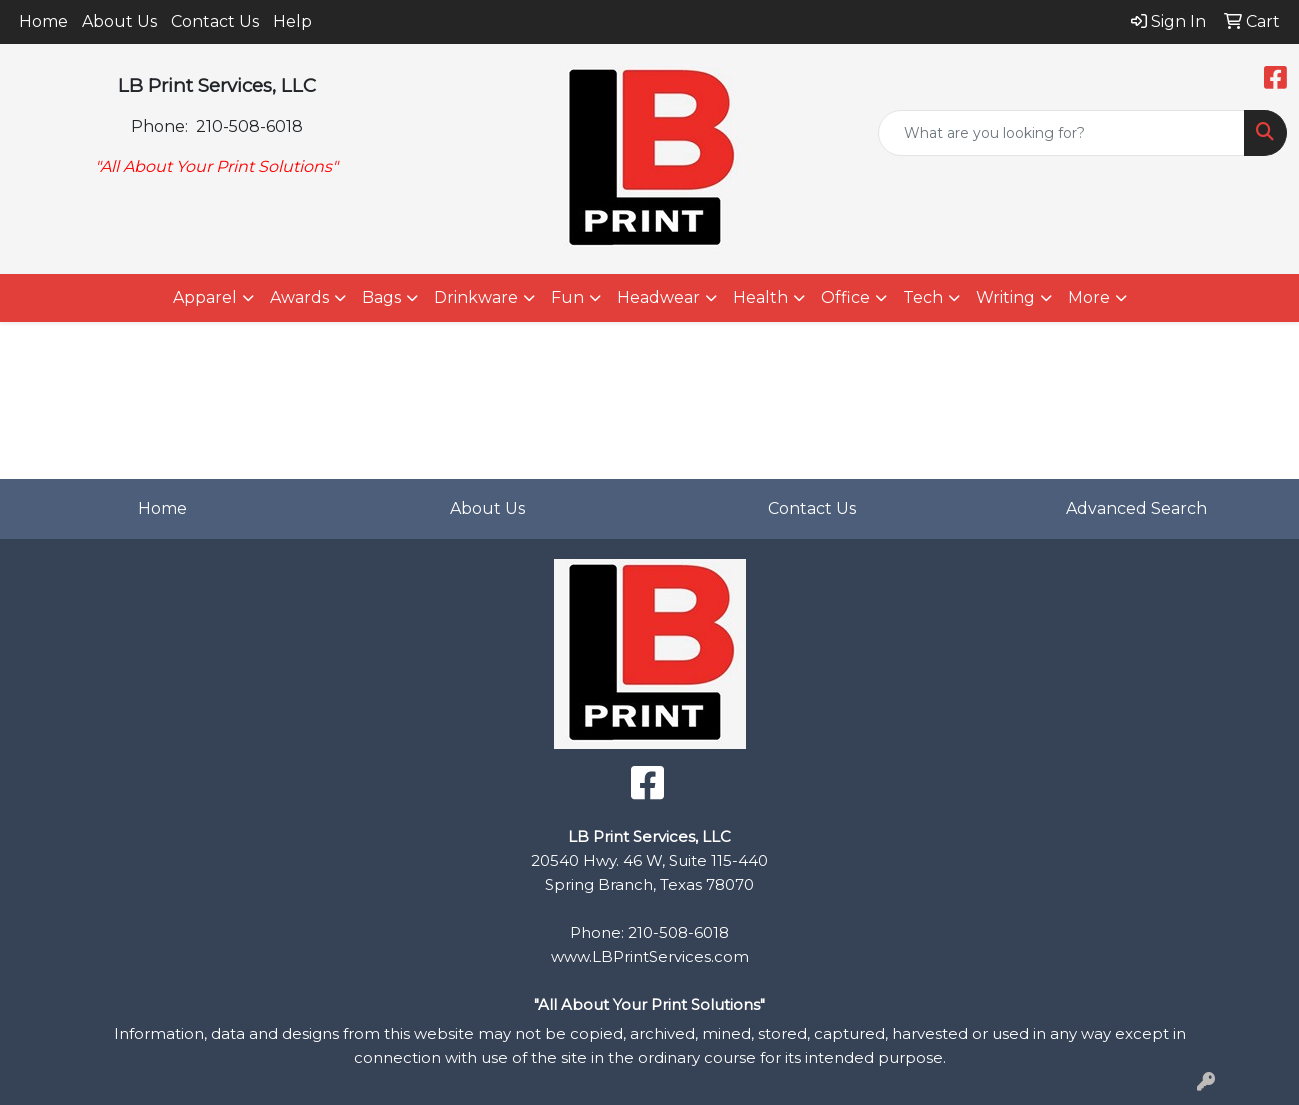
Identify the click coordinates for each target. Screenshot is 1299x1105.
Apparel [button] (205, 297)
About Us (119, 21)
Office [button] (845, 297)
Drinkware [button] (476, 297)
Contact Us (215, 21)
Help (292, 21)
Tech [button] (923, 297)
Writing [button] (1005, 297)
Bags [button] (381, 297)
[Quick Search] (1061, 133)
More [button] (1089, 297)
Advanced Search (1136, 508)
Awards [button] (299, 297)
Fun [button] (567, 297)
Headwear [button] (658, 297)
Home (43, 21)
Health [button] (760, 297)
